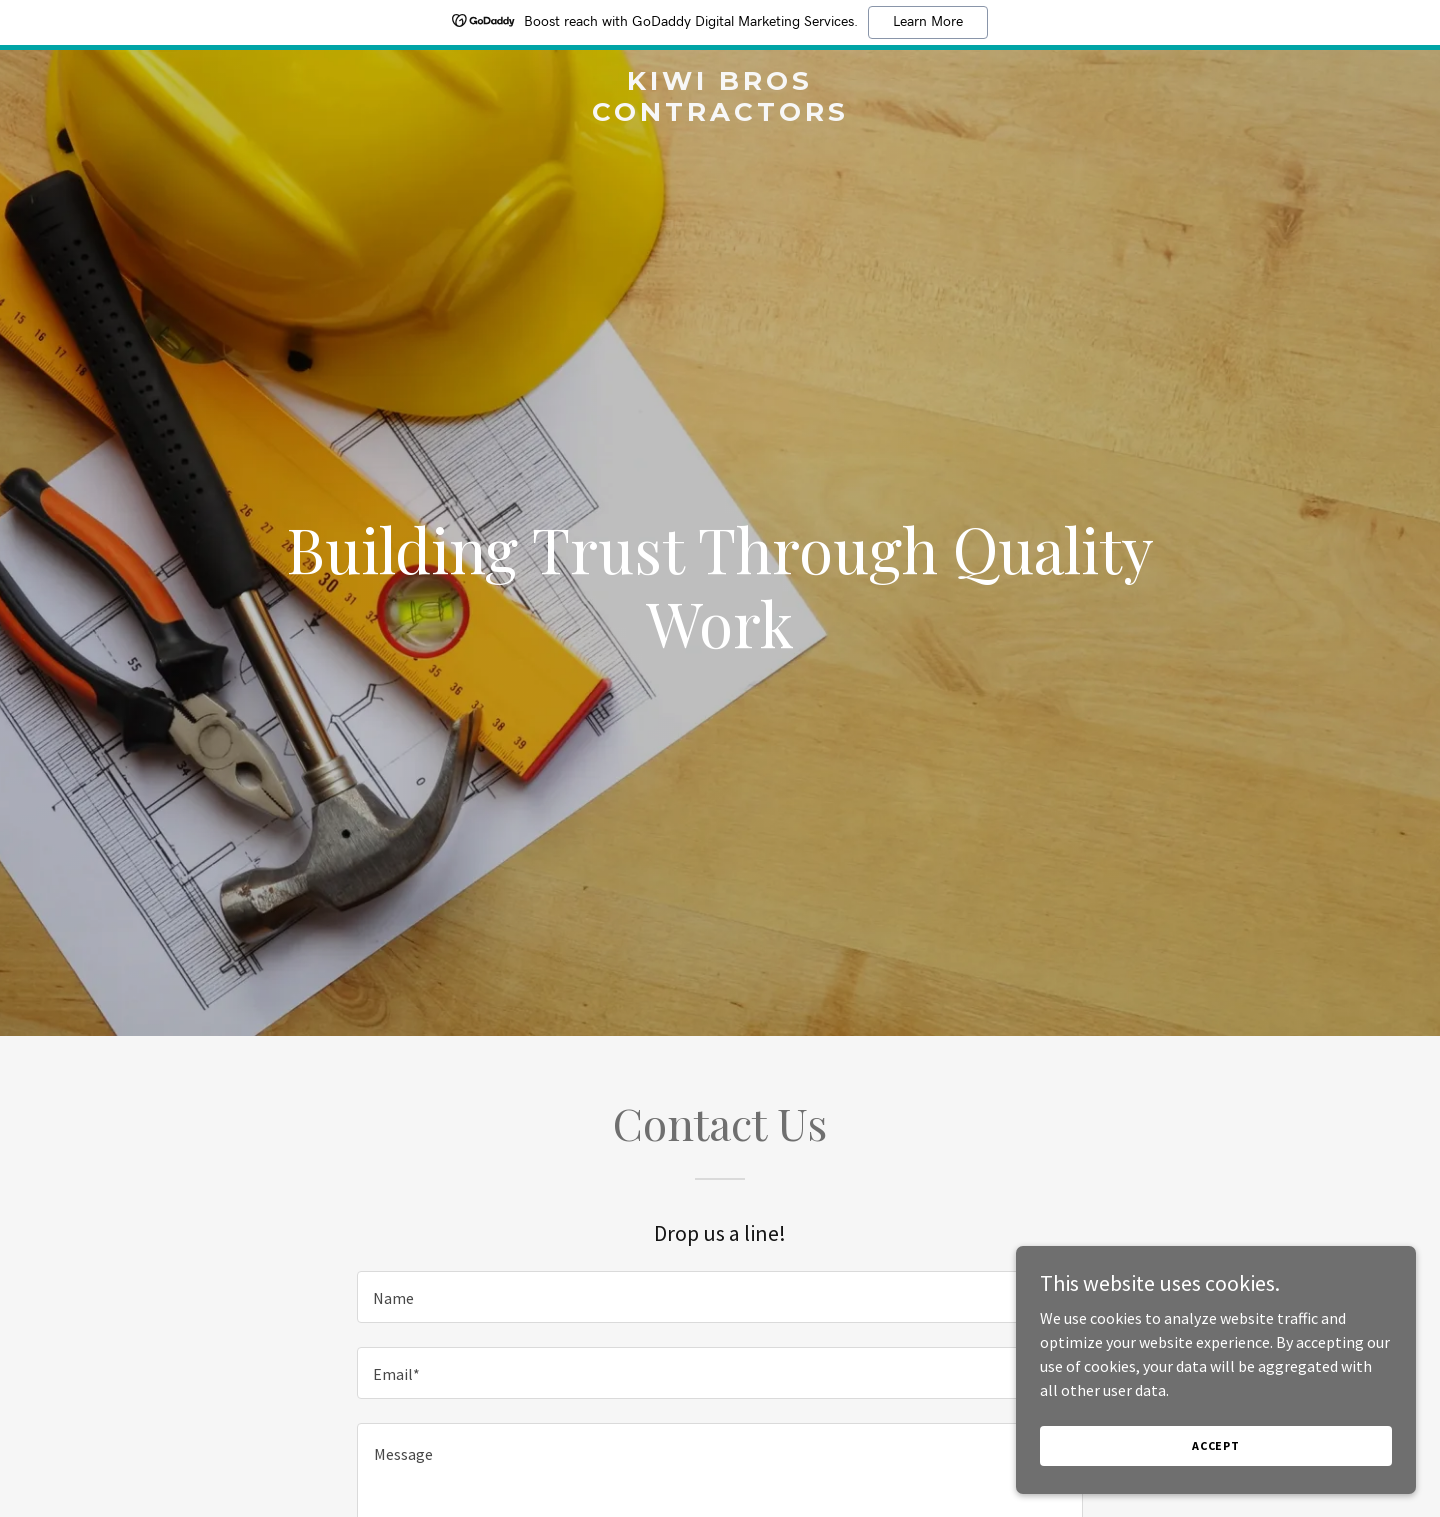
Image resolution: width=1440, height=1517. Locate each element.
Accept (1216, 1445)
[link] (720, 115)
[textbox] (719, 1297)
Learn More (928, 22)
